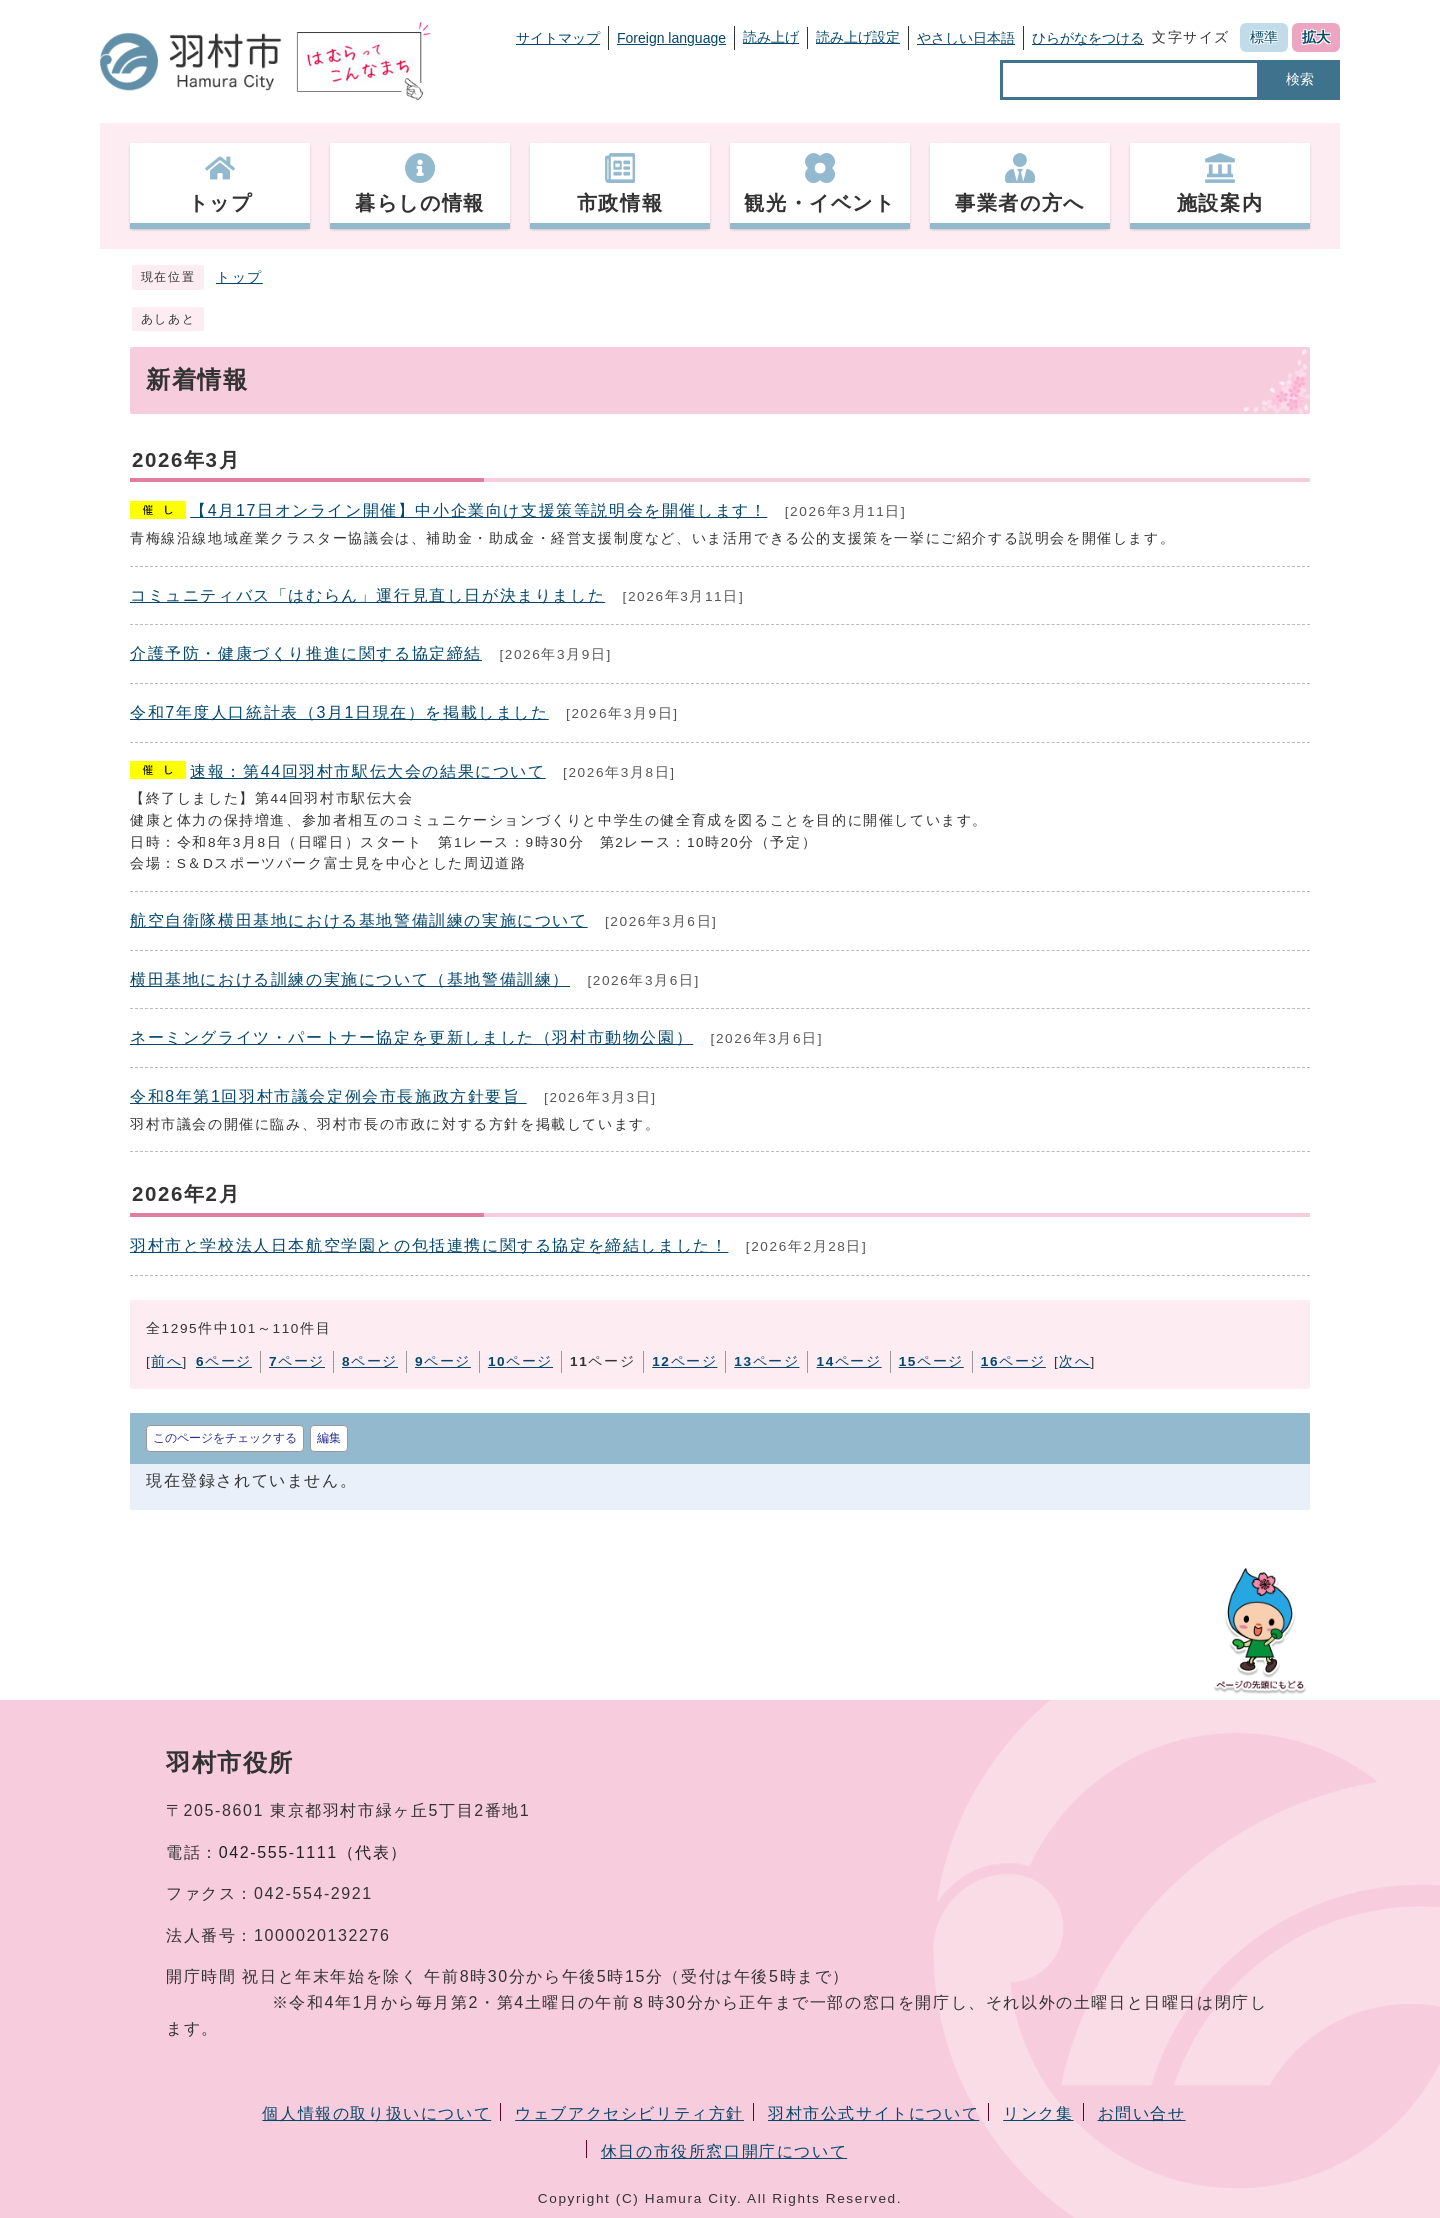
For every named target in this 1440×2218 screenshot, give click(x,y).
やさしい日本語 (966, 38)
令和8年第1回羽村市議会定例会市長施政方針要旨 (328, 1096)
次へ (1074, 1361)
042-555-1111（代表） (313, 1852)
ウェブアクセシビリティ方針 (629, 2113)
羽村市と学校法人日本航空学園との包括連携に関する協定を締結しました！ (429, 1245)
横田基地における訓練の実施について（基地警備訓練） (350, 979)
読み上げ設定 (858, 37)
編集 (329, 1438)
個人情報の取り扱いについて (376, 2113)
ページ (224, 1361)
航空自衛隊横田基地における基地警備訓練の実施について (359, 920)
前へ (166, 1361)
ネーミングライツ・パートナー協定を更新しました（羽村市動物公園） (411, 1037)
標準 (1264, 37)
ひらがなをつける (1088, 38)
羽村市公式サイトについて (873, 2113)
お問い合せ (1142, 2113)
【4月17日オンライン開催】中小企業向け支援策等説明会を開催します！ (478, 510)
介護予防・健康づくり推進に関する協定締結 (306, 653)
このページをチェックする (225, 1438)
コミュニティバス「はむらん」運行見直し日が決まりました (367, 595)
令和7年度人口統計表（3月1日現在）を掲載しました (339, 712)
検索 (1300, 79)
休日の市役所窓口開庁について (724, 2151)
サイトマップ (558, 38)
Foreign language (671, 38)
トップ (239, 277)
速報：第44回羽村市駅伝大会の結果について (367, 771)
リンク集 (1038, 2113)
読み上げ (771, 37)
